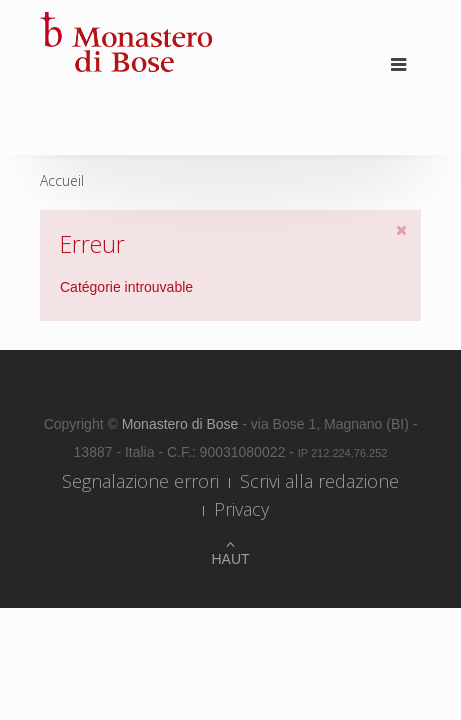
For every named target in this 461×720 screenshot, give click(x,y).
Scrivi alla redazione (319, 481)
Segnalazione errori (140, 481)
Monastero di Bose (182, 424)
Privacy (241, 509)
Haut (230, 559)
